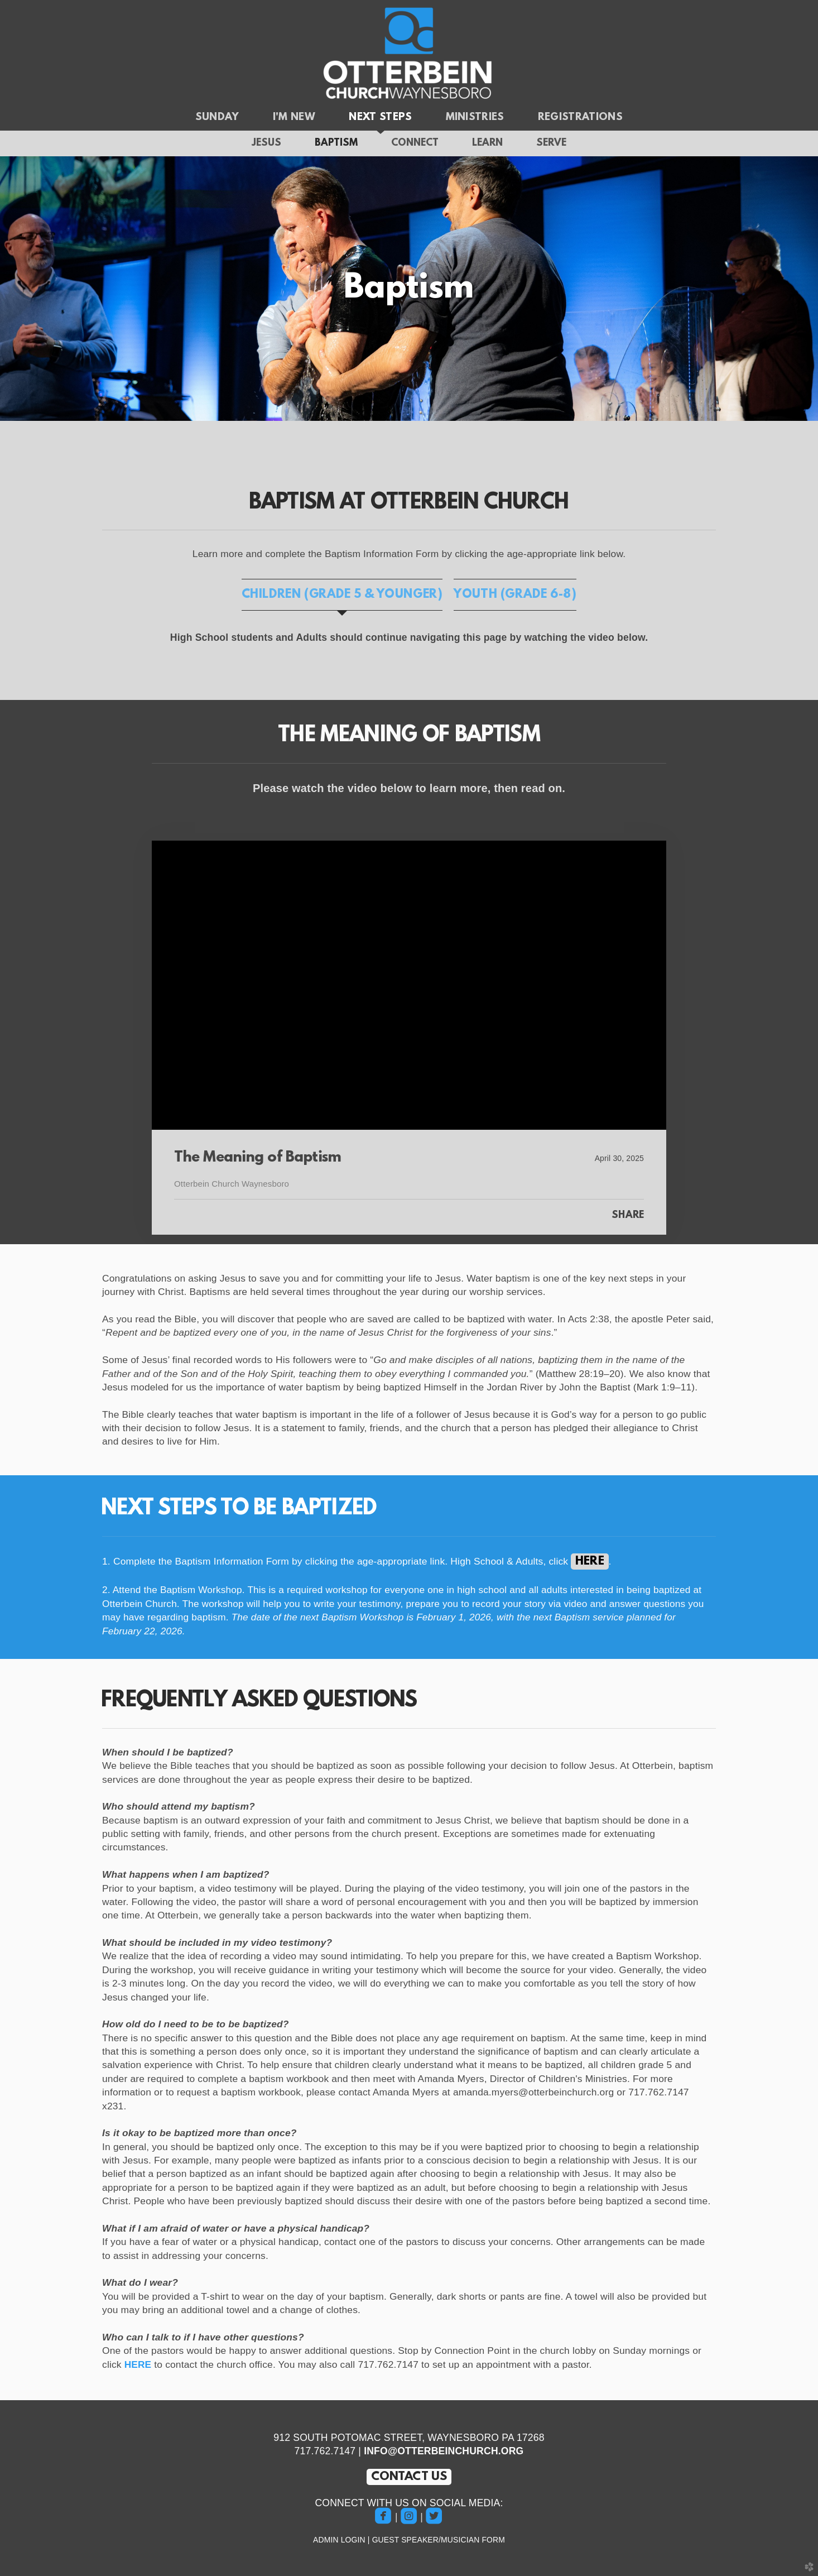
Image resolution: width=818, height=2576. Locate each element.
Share (628, 1215)
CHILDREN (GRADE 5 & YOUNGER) (342, 595)
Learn (487, 143)
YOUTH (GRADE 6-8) (515, 595)
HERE (137, 2364)
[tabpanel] (409, 638)
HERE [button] (589, 1561)
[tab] (342, 595)
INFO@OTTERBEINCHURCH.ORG (443, 2451)
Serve (551, 143)
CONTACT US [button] (409, 2477)
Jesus (266, 143)
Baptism (336, 143)
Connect (415, 143)
